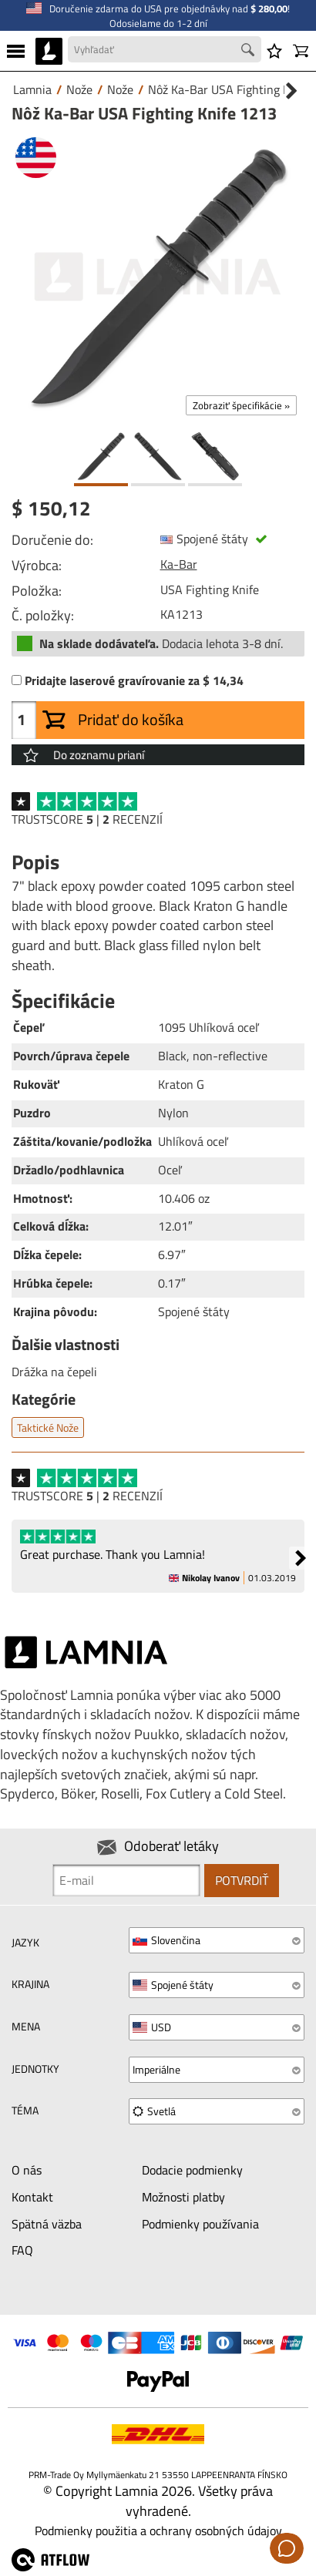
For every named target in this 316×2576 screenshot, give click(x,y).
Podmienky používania (200, 2224)
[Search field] (164, 49)
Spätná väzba (47, 2224)
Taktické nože (48, 1427)
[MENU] (16, 50)
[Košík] (300, 50)
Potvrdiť (241, 1880)
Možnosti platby (183, 2197)
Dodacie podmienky (192, 2170)
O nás (27, 2170)
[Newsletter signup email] (126, 1880)
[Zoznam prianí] (274, 50)
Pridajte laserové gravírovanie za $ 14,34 (134, 681)
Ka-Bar (178, 564)
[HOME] (49, 50)
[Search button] (249, 51)
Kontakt (32, 2197)
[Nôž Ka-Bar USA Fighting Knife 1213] (158, 276)
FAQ (22, 2250)
